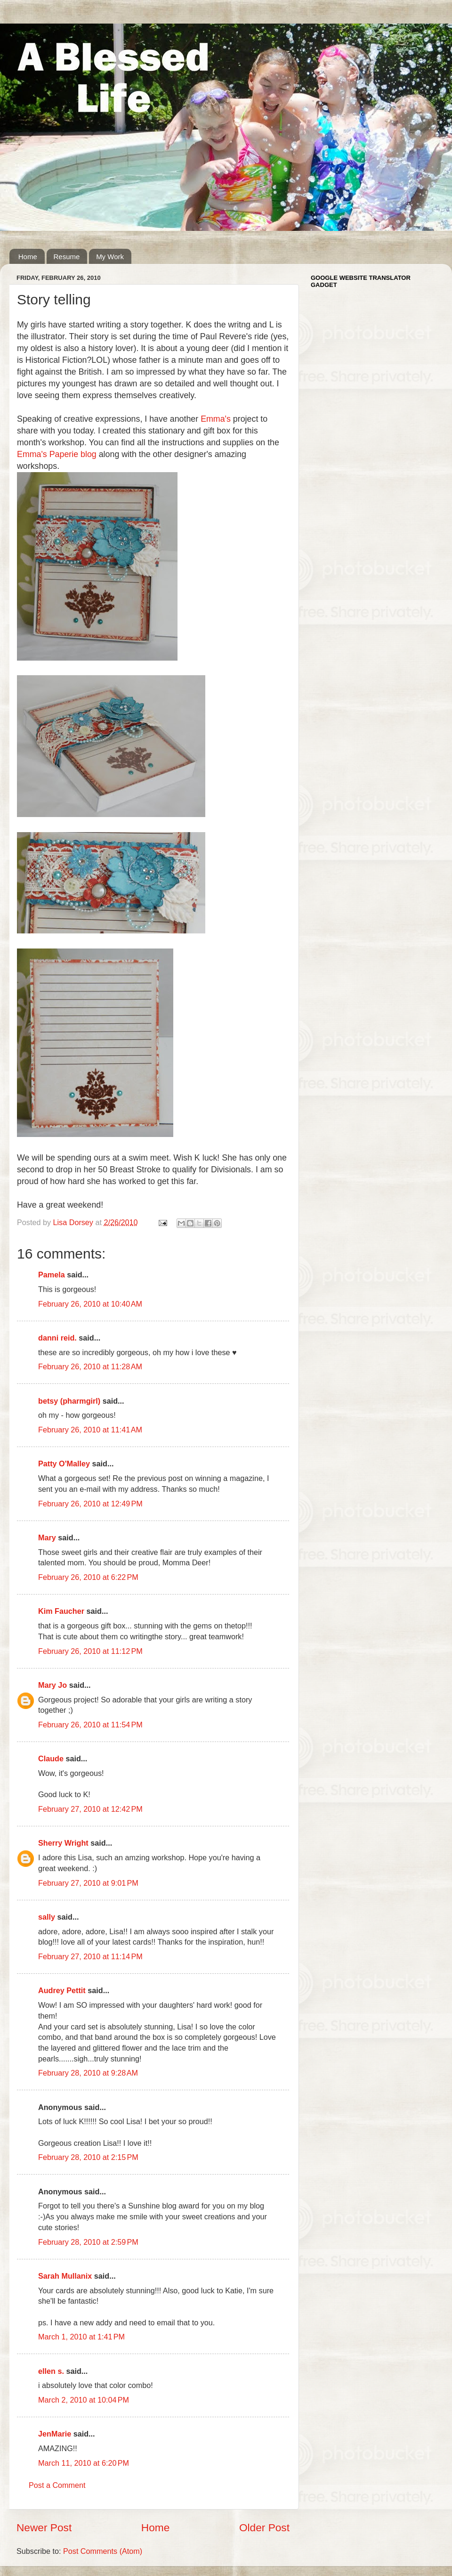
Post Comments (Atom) (102, 2551)
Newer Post (44, 2527)
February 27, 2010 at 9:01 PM (88, 1883)
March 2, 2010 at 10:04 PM (83, 2400)
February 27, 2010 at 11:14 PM (90, 1956)
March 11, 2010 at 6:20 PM (83, 2463)
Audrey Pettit (62, 1990)
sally (46, 1917)
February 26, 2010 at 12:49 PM (90, 1503)
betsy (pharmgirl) (69, 1401)
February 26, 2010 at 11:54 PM (90, 1724)
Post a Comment (57, 2485)
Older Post (264, 2527)
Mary (47, 1537)
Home (27, 257)
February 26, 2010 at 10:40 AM (90, 1304)
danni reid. (57, 1337)
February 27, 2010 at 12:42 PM (90, 1809)
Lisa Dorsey (74, 1222)
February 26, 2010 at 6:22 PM (88, 1577)
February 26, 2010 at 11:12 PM (90, 1651)
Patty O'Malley (64, 1463)
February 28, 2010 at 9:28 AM (88, 2073)
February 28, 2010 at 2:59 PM (88, 2242)
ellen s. (51, 2371)
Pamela (51, 1274)
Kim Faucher (61, 1611)
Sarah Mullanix (65, 2276)
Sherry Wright (63, 1843)
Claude (51, 1758)
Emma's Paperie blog (58, 454)
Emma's (216, 419)
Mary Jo (52, 1685)
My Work (110, 257)
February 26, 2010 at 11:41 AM (90, 1429)
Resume (67, 257)
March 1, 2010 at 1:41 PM (81, 2336)
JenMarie (54, 2433)
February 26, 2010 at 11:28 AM (90, 1366)
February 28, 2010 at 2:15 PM (88, 2157)
